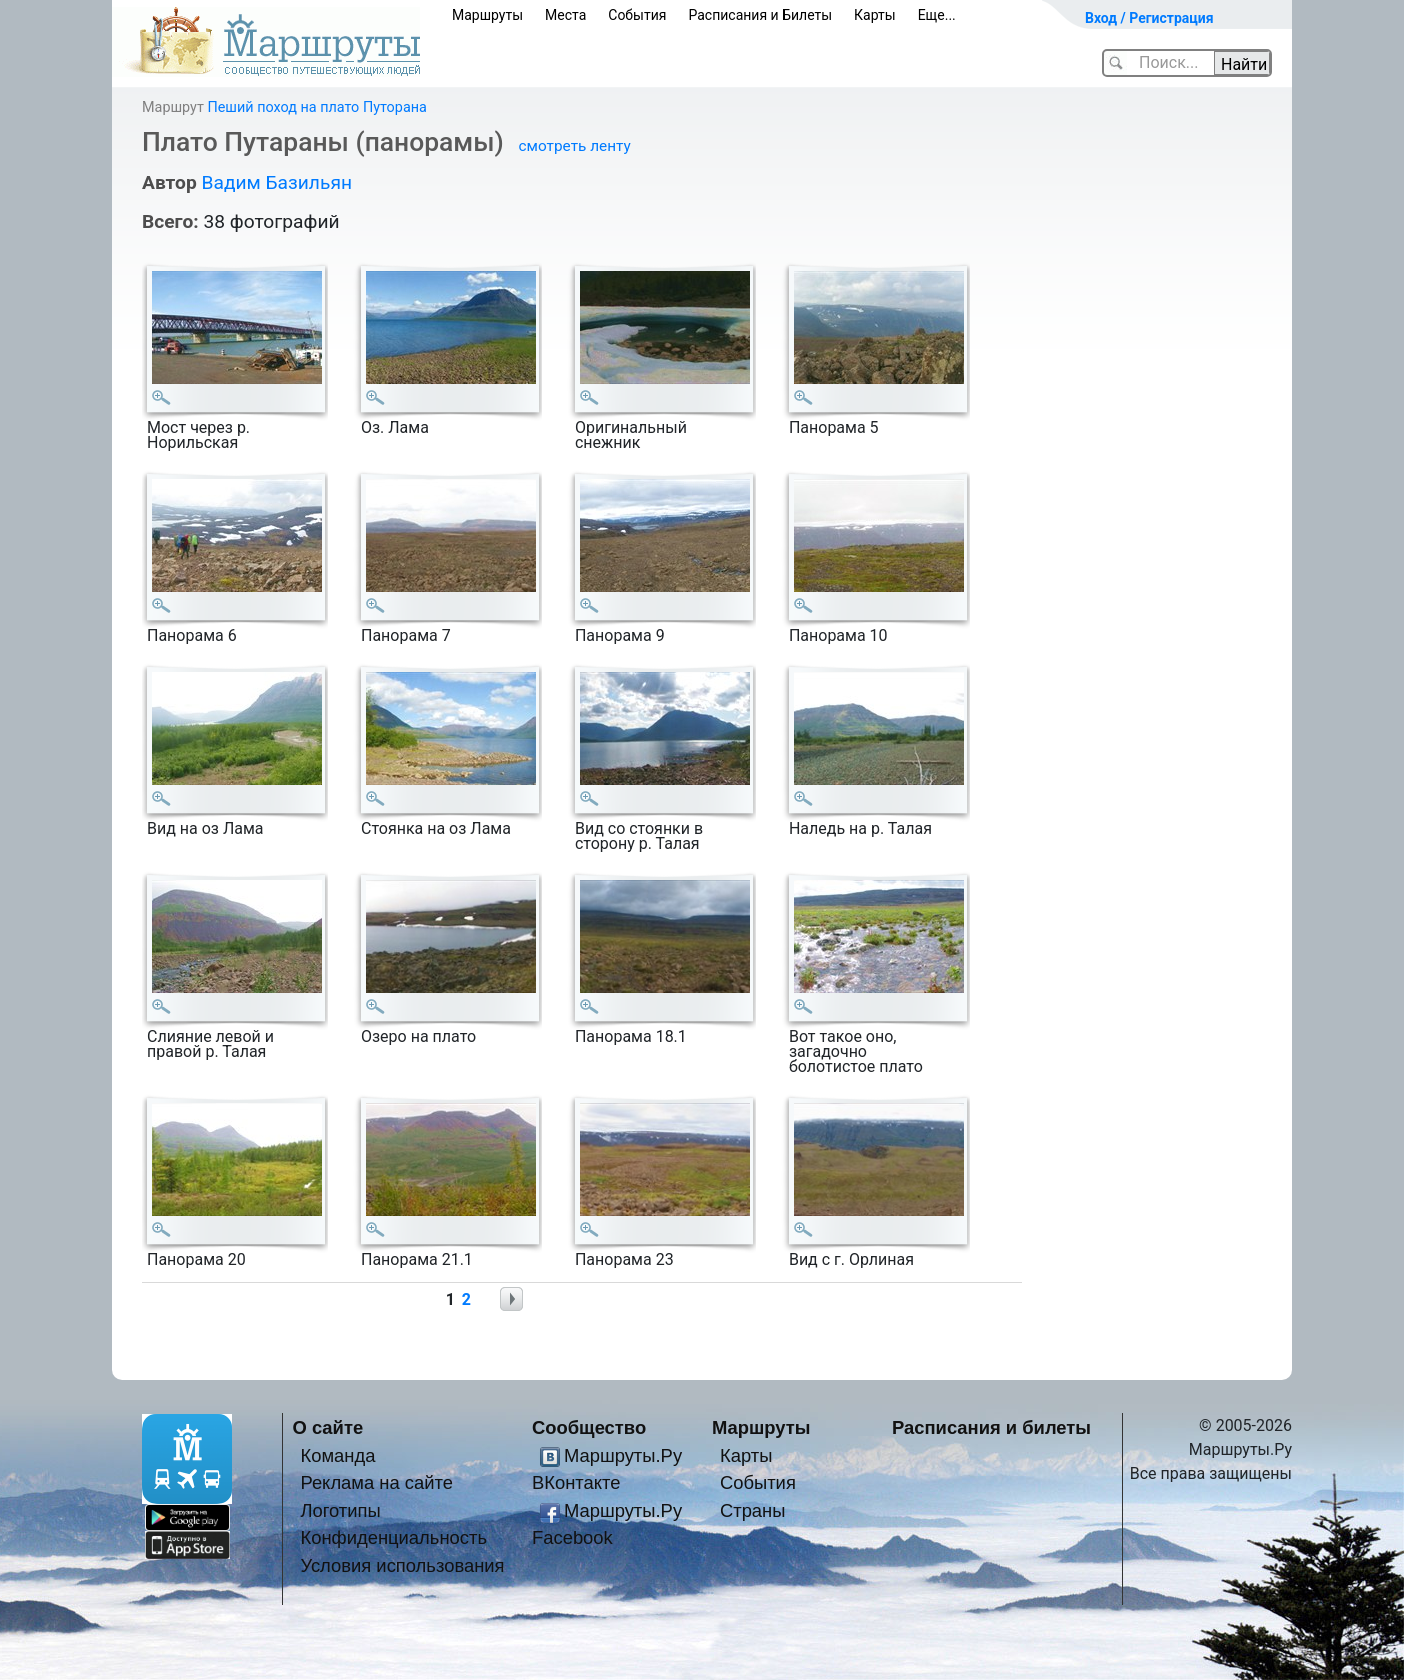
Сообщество (589, 1427)
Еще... (937, 15)
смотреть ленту (575, 146)
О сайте (328, 1427)
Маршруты (487, 15)
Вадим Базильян (276, 182)
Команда (337, 1455)
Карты (875, 15)
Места (565, 15)
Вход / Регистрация (1149, 18)
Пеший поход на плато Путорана (316, 107)
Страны (753, 1510)
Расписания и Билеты (760, 15)
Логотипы (340, 1510)
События (637, 15)
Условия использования (402, 1565)
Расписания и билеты (991, 1427)
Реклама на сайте (376, 1482)
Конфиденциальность (393, 1537)
